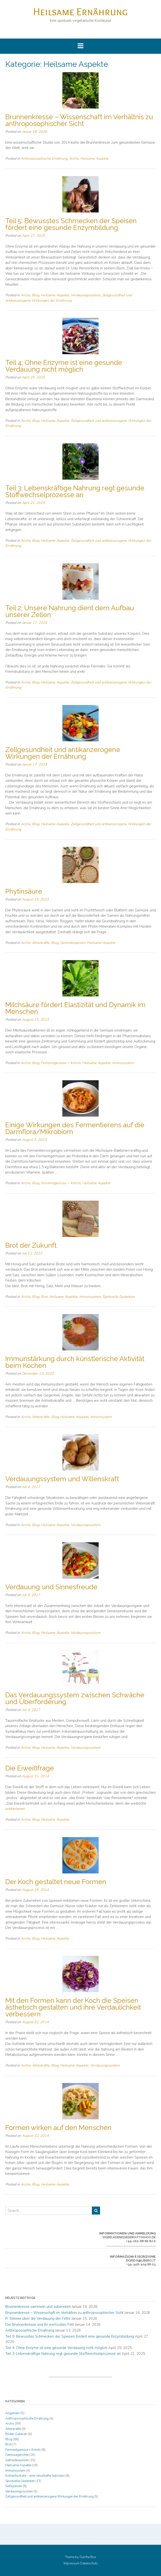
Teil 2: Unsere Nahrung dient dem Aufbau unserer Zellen (69, 611)
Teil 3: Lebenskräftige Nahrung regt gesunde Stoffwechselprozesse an (74, 491)
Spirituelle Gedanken (118, 1296)
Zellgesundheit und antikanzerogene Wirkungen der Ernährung (62, 753)
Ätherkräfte (41, 942)
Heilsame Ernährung (80, 11)
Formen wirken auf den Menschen (58, 2128)
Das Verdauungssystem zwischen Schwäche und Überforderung (74, 1698)
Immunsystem (123, 1063)
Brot (44, 1296)
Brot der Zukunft (31, 1245)
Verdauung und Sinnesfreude (51, 1587)
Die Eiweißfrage (29, 1768)
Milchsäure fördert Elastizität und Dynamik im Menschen (75, 1008)
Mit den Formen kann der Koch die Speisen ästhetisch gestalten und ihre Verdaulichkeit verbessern (73, 2007)
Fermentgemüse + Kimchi (60, 1063)
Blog (35, 295)
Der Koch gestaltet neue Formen (55, 1882)
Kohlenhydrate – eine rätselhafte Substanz (35, 2476)
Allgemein (12, 2413)
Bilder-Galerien (16, 2434)
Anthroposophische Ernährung (44, 158)
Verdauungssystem (85, 295)
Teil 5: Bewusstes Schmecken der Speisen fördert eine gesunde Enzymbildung (71, 224)
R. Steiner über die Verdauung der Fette (38, 2318)
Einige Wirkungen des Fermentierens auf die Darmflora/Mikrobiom (74, 1128)
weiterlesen (15, 1808)
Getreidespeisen (72, 942)
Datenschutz (89, 2563)
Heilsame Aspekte (94, 158)
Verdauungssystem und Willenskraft (62, 1479)
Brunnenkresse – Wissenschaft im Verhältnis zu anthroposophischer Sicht (79, 120)
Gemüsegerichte (17, 2455)
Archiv (74, 158)
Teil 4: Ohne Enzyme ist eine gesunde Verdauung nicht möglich (63, 366)
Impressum (72, 2563)
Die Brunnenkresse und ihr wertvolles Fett (39, 2324)
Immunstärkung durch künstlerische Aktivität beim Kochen (74, 1362)
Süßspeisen (13, 2486)
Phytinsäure (23, 891)
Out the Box (88, 2557)
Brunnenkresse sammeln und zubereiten (38, 2306)
